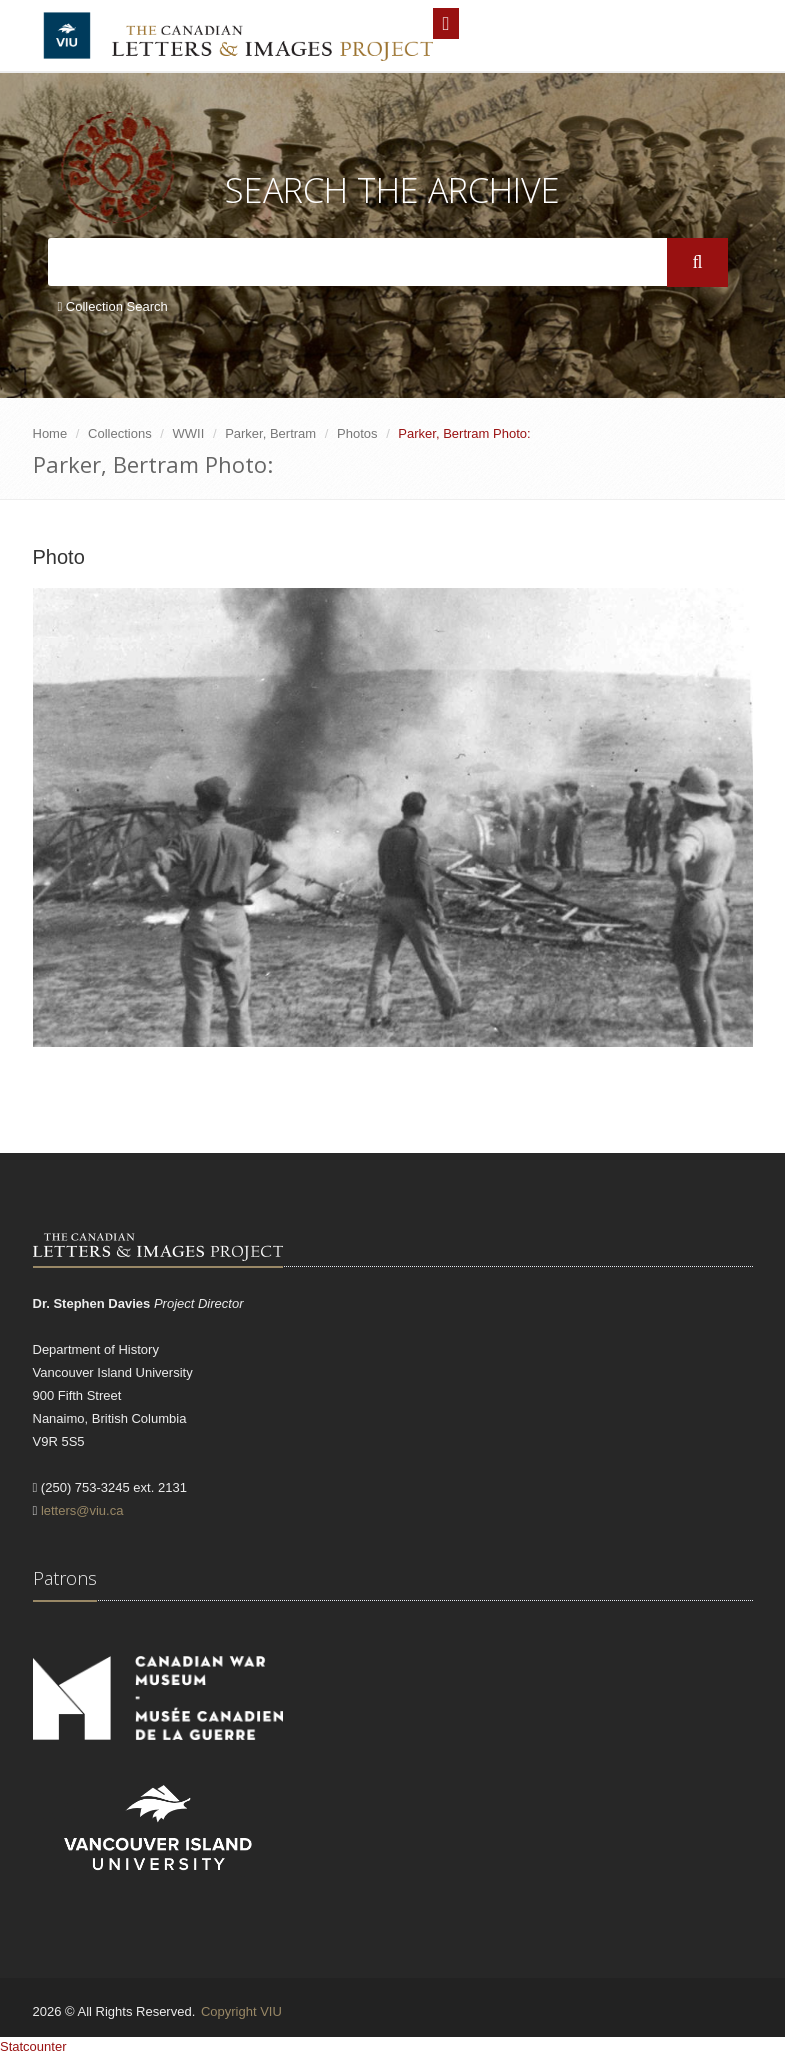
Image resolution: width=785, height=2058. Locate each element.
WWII (189, 433)
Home (50, 433)
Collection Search (113, 306)
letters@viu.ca (82, 1510)
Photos (357, 433)
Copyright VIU (241, 2011)
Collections (120, 433)
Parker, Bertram (270, 433)
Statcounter (33, 2046)
